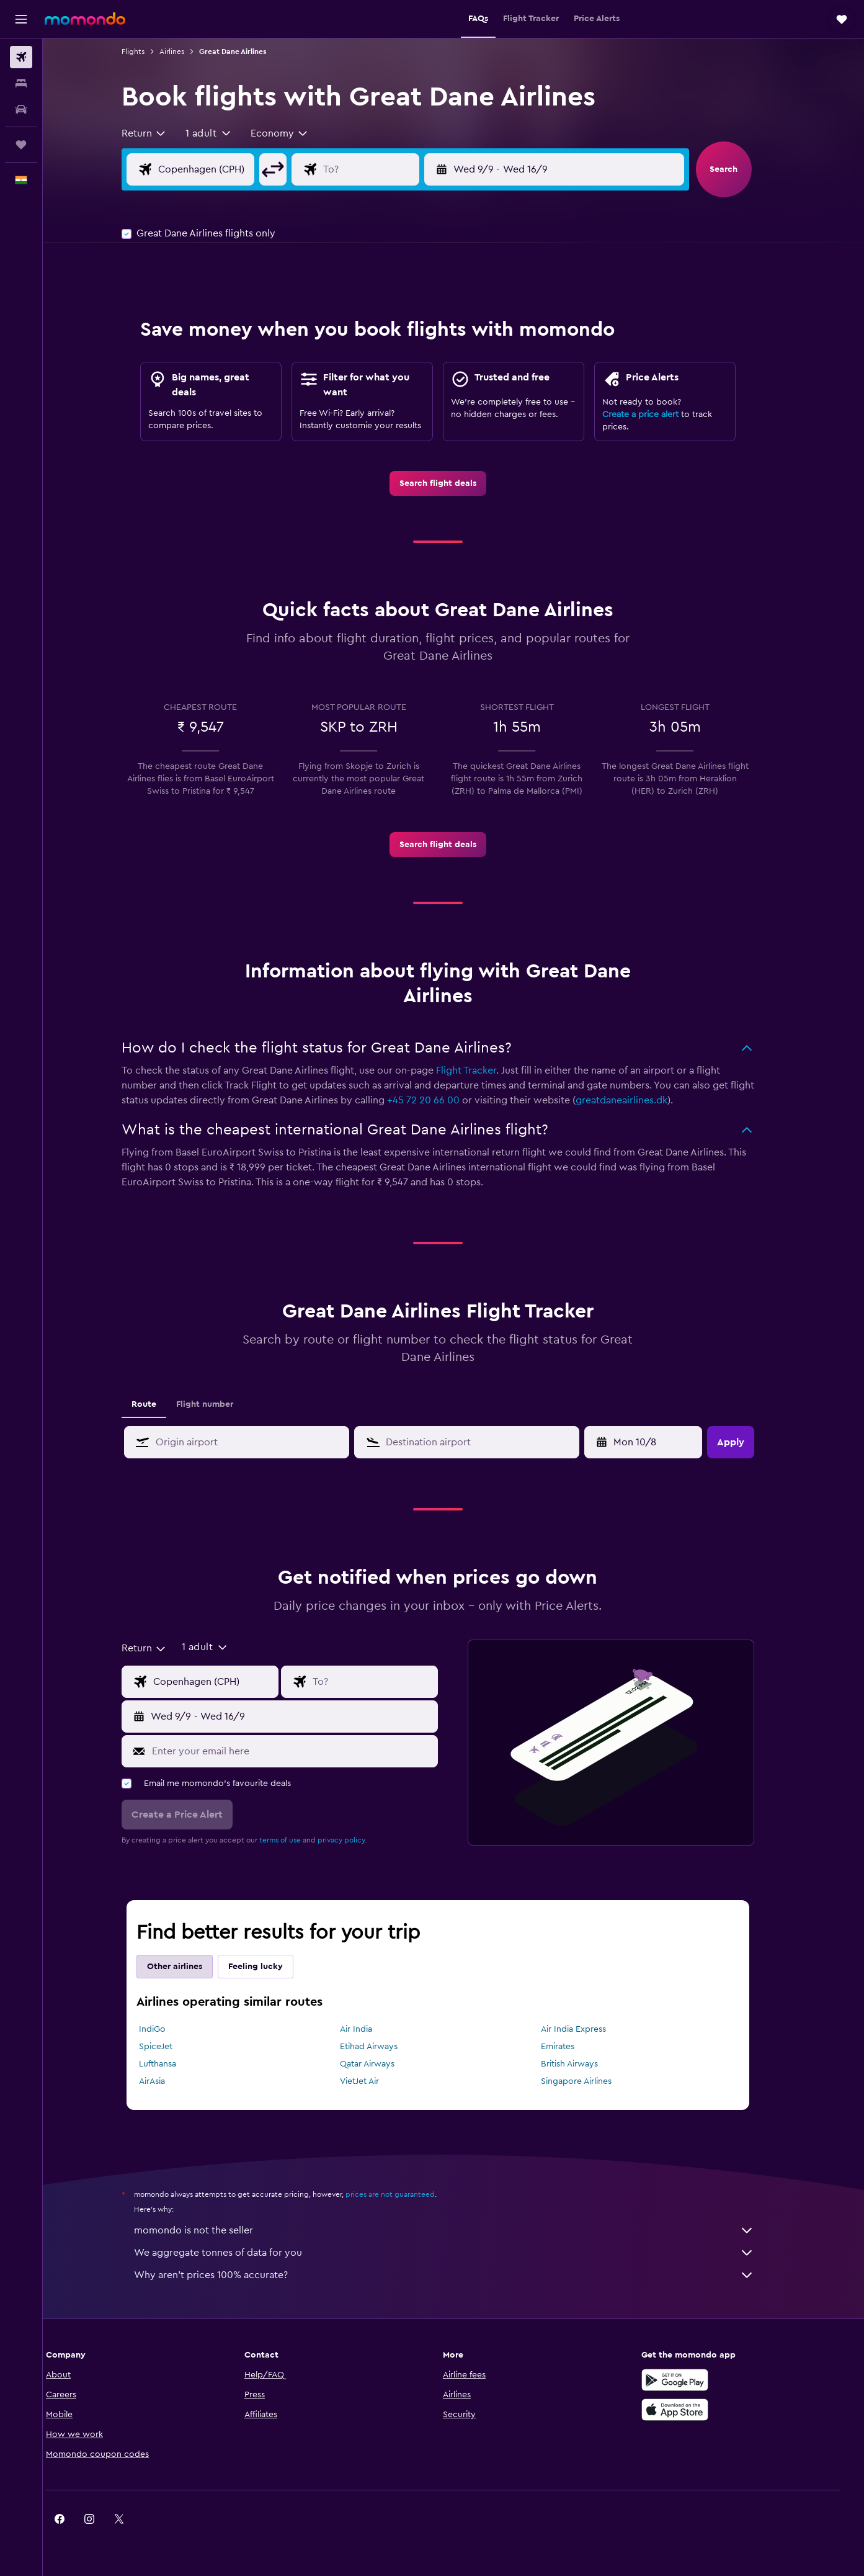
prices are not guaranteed (405, 2194)
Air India (371, 2029)
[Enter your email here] (307, 1751)
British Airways (584, 2064)
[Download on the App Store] (693, 2410)
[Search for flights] (21, 57)
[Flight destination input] (396, 169)
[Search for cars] (21, 109)
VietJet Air (374, 2081)
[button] (21, 19)
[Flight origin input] (231, 169)
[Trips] (21, 144)
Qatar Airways (382, 2064)
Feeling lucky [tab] (271, 1966)
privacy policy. (357, 1840)
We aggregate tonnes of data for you (459, 2252)
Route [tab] (159, 1404)
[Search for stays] (21, 83)
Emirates (573, 2046)
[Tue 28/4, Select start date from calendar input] (660, 1442)
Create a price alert (656, 414)
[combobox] (159, 133)
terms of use (295, 1840)
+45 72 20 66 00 (439, 1100)
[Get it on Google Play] (693, 2380)
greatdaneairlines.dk (637, 1100)
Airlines (187, 51)
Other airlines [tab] (190, 1966)
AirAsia (167, 2081)
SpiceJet (171, 2046)
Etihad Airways (384, 2046)
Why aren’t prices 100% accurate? (459, 2275)
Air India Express (588, 2029)
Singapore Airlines (591, 2081)
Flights (148, 51)
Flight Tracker (482, 1070)
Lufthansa (173, 2064)
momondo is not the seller (459, 2230)
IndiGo (167, 2029)
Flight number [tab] (220, 1404)
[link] (453, 483)
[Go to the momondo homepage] (85, 18)
